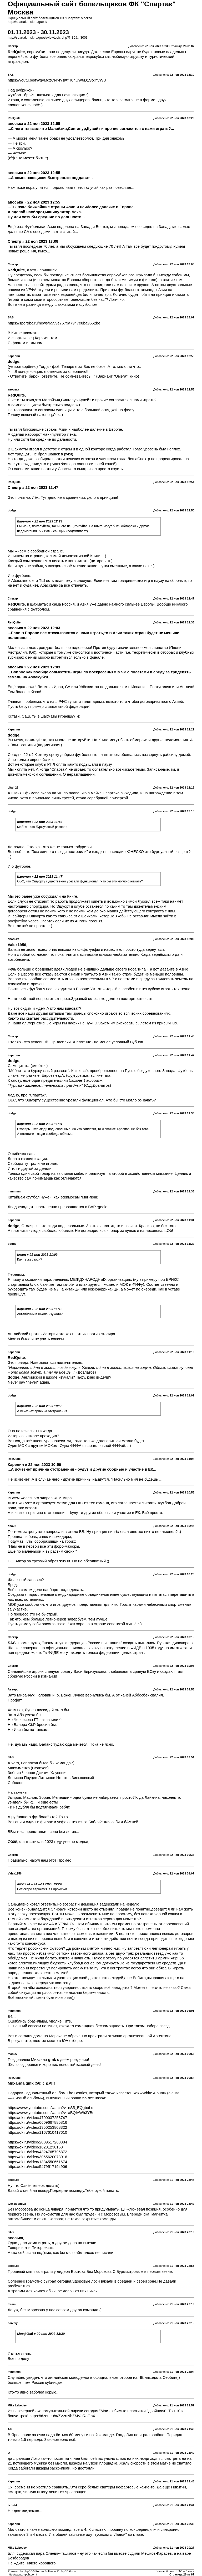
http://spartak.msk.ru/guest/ (27, 22)
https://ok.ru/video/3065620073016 (37, 2157)
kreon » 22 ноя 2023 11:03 (37, 1255)
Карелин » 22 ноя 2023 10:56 (39, 1406)
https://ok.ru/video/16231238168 (35, 2147)
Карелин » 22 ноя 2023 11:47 (39, 822)
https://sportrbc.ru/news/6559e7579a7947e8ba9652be (54, 323)
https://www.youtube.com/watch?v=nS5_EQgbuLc (50, 2108)
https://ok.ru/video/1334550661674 (37, 2162)
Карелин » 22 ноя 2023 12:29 (39, 521)
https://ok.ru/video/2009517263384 (37, 2142)
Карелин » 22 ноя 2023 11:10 (39, 1309)
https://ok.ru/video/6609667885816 (37, 2122)
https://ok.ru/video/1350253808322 (37, 2127)
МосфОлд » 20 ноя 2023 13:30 (41, 2334)
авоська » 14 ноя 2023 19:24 (39, 1884)
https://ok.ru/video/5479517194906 (37, 2167)
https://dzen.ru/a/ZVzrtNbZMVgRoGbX (62, 2416)
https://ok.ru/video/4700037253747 (37, 2118)
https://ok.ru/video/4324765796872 (37, 2152)
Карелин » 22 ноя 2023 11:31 (39, 1124)
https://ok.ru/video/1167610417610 (37, 2132)
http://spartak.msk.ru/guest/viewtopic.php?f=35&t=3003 (48, 37)
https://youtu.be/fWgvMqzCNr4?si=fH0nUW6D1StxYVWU (57, 80)
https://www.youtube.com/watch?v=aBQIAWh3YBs (51, 2113)
